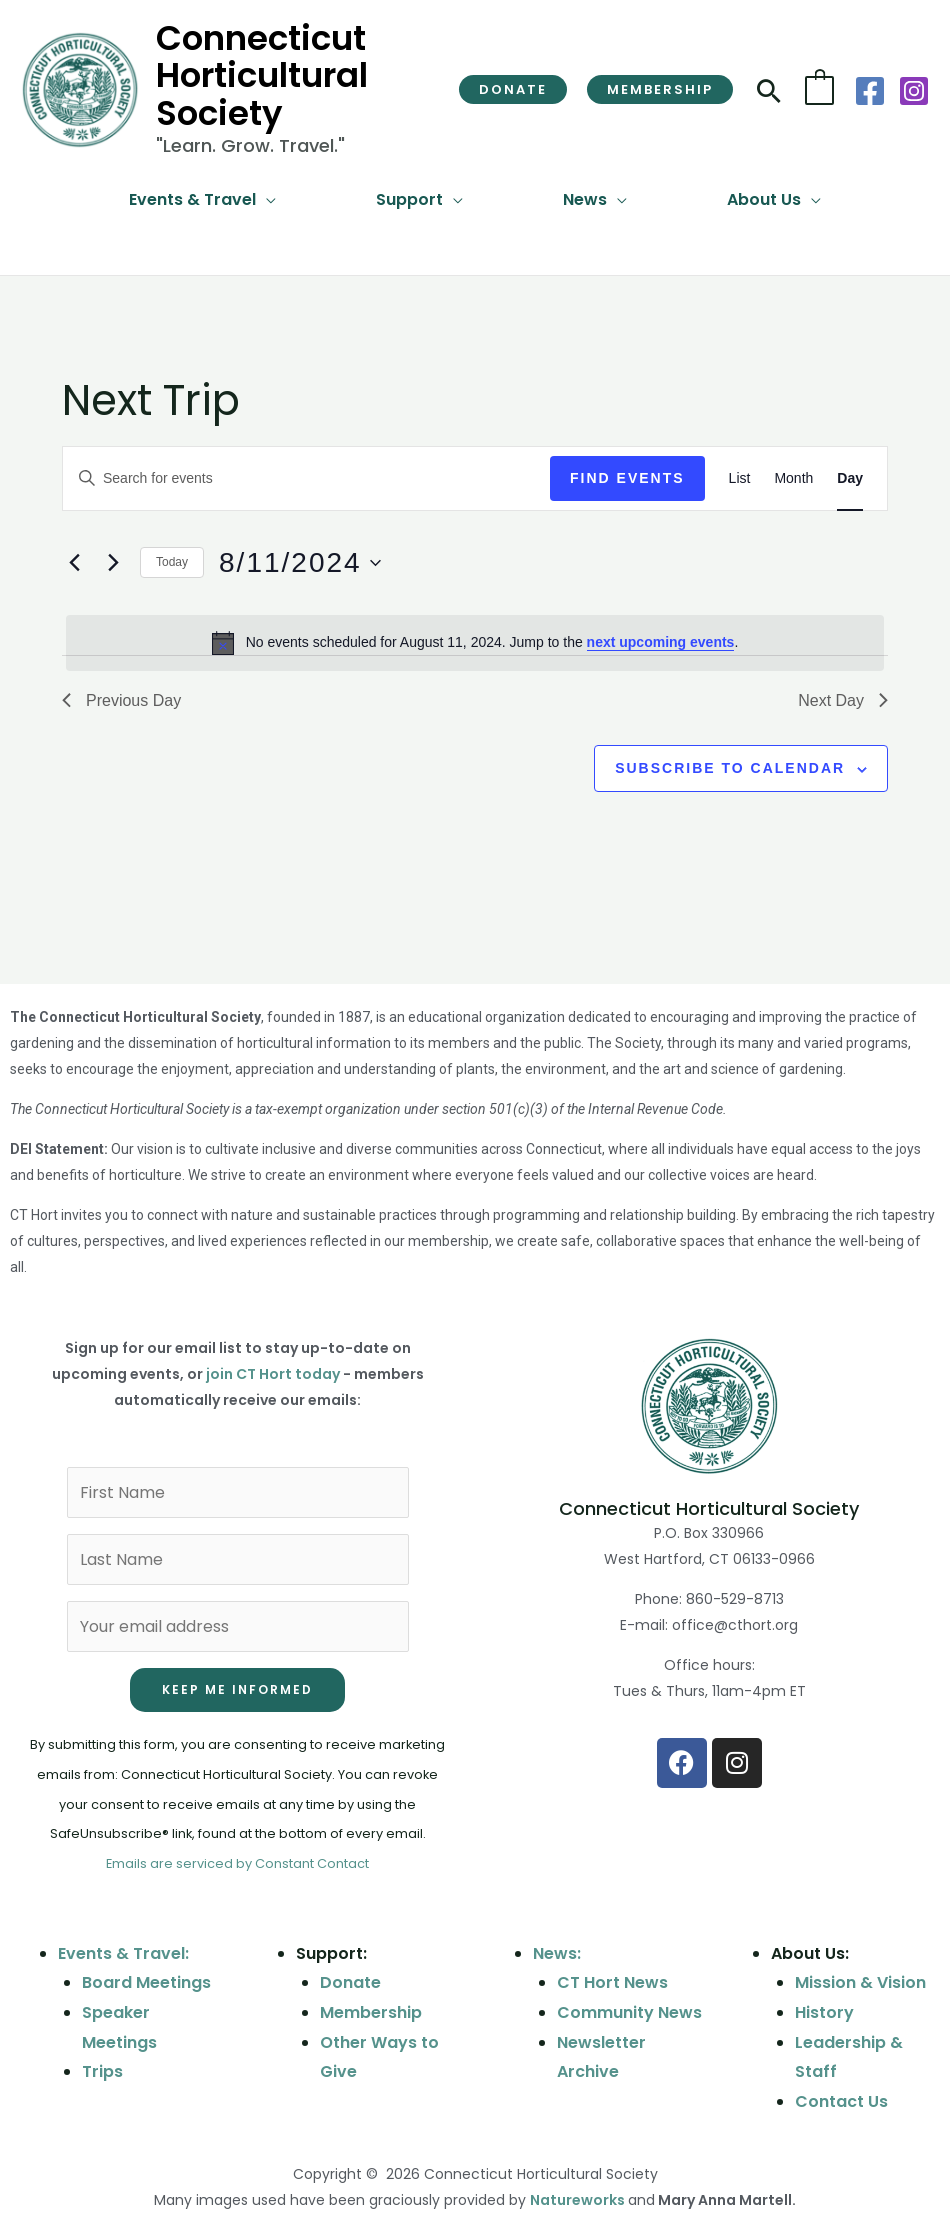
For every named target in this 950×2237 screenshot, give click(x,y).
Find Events (627, 478)
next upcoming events (661, 642)
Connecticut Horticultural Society (262, 75)
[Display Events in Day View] (850, 478)
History (824, 2012)
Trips (102, 2071)
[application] (266, 200)
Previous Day (121, 700)
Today (172, 562)
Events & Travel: (123, 1953)
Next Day (843, 700)
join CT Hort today (273, 1374)
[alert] (475, 643)
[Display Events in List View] (740, 478)
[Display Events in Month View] (793, 478)
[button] (513, 89)
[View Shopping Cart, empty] (819, 89)
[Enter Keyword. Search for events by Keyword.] (306, 478)
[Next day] (113, 563)
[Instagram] (914, 91)
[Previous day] (74, 563)
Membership (371, 2012)
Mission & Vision (860, 1982)
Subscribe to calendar (730, 768)
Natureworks (577, 2200)
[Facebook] (870, 91)
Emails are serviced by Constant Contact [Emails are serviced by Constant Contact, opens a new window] (237, 1863)
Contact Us (841, 2101)
